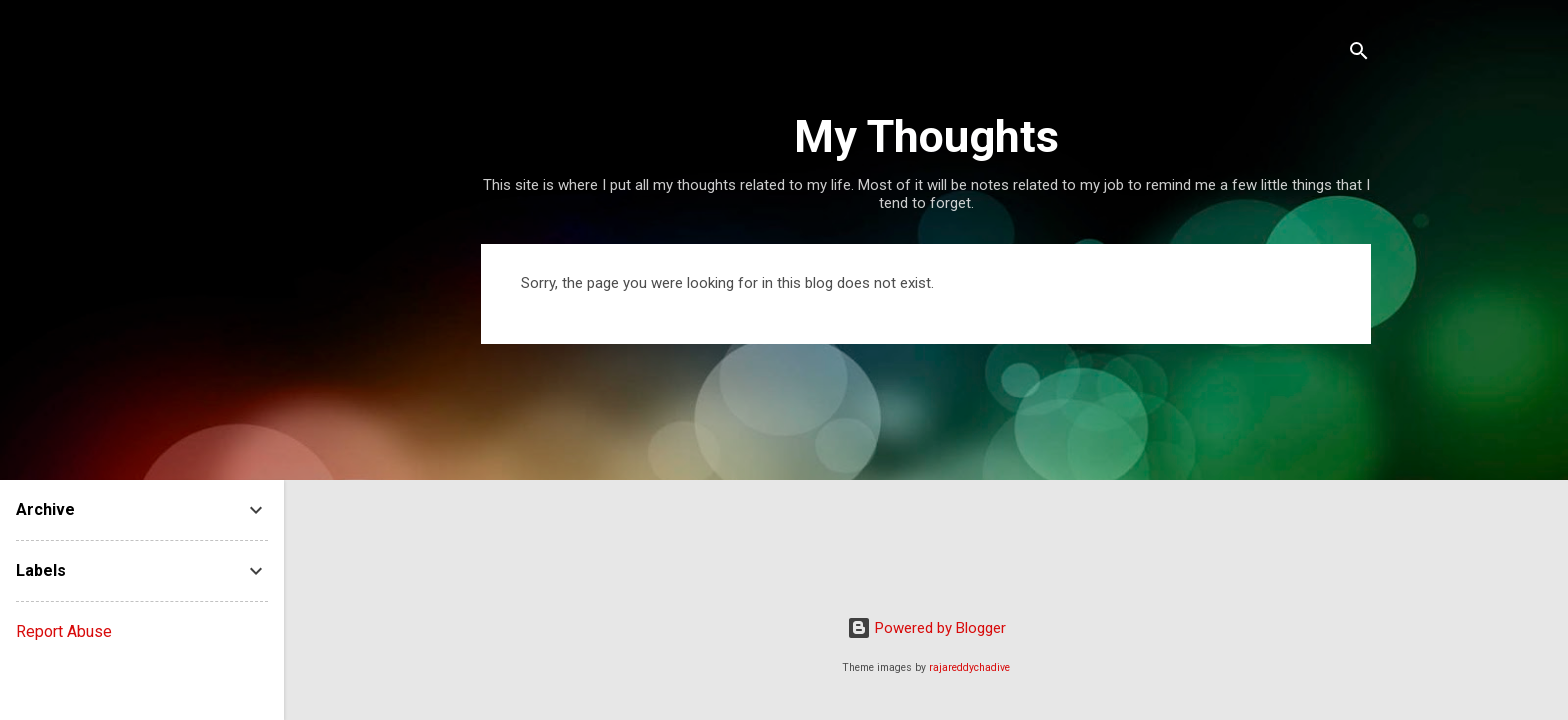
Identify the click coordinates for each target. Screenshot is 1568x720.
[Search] (1359, 54)
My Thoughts (926, 136)
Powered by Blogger (926, 628)
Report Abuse (64, 631)
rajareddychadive (969, 667)
